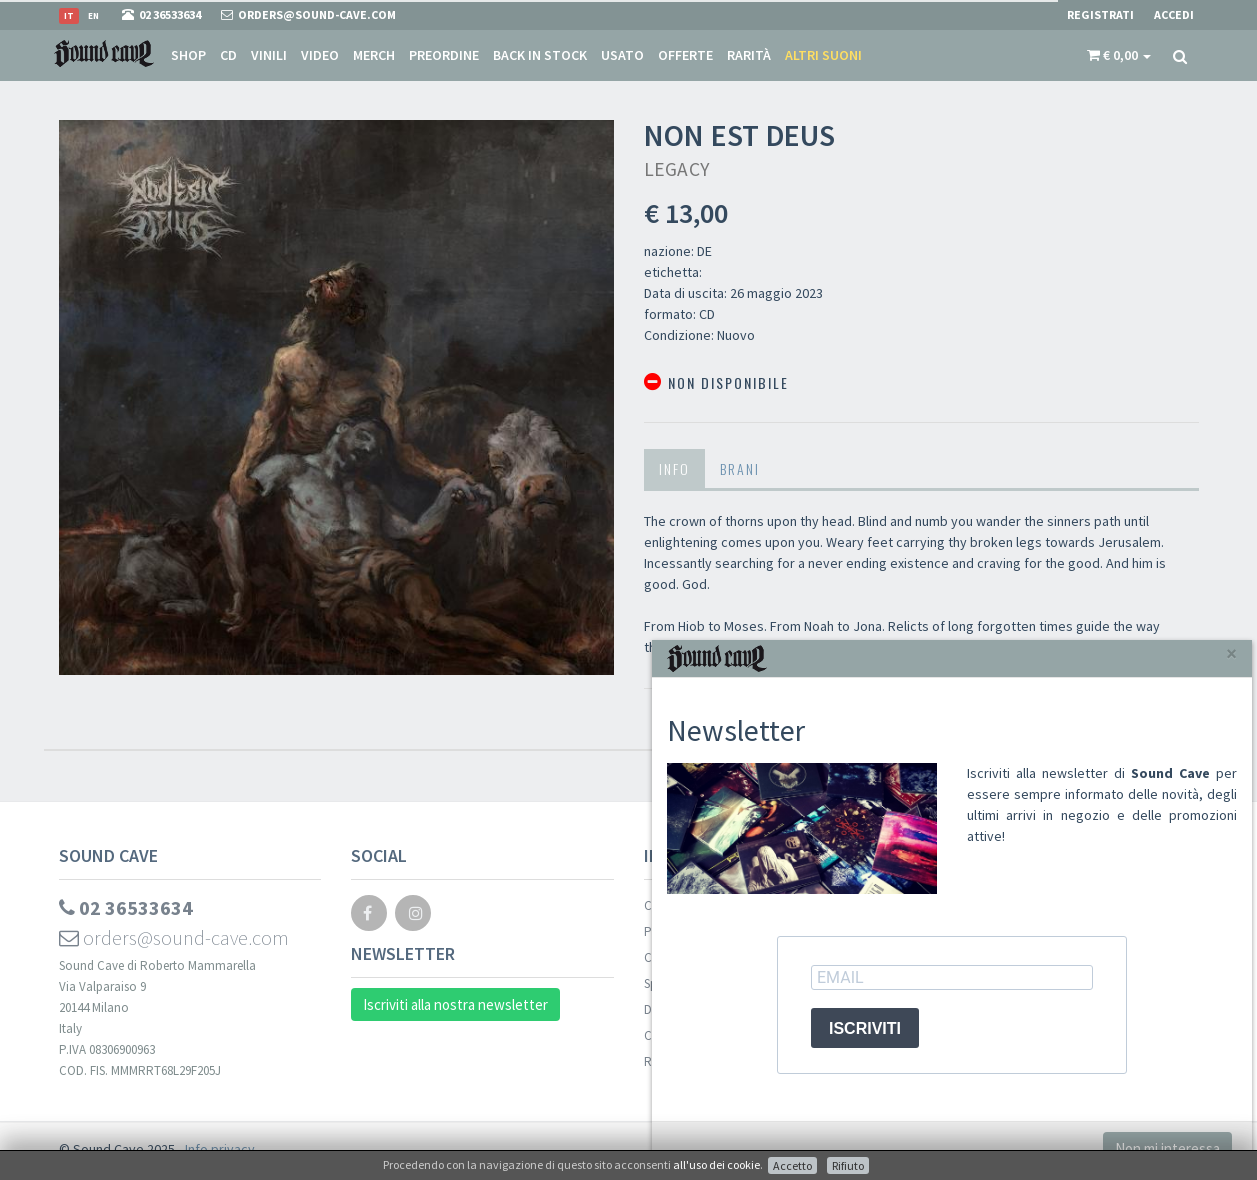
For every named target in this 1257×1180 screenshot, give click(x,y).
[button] (1119, 55)
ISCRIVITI (865, 1028)
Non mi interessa (1167, 1148)
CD (228, 55)
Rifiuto (848, 1165)
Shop (188, 55)
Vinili (269, 55)
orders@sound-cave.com (174, 937)
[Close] (1231, 653)
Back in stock (540, 55)
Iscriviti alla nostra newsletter (455, 1004)
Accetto (792, 1165)
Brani (740, 468)
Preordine (444, 55)
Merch (374, 55)
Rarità (749, 55)
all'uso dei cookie (716, 1164)
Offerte (685, 55)
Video (320, 55)
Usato (622, 55)
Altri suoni (823, 55)
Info (674, 468)
